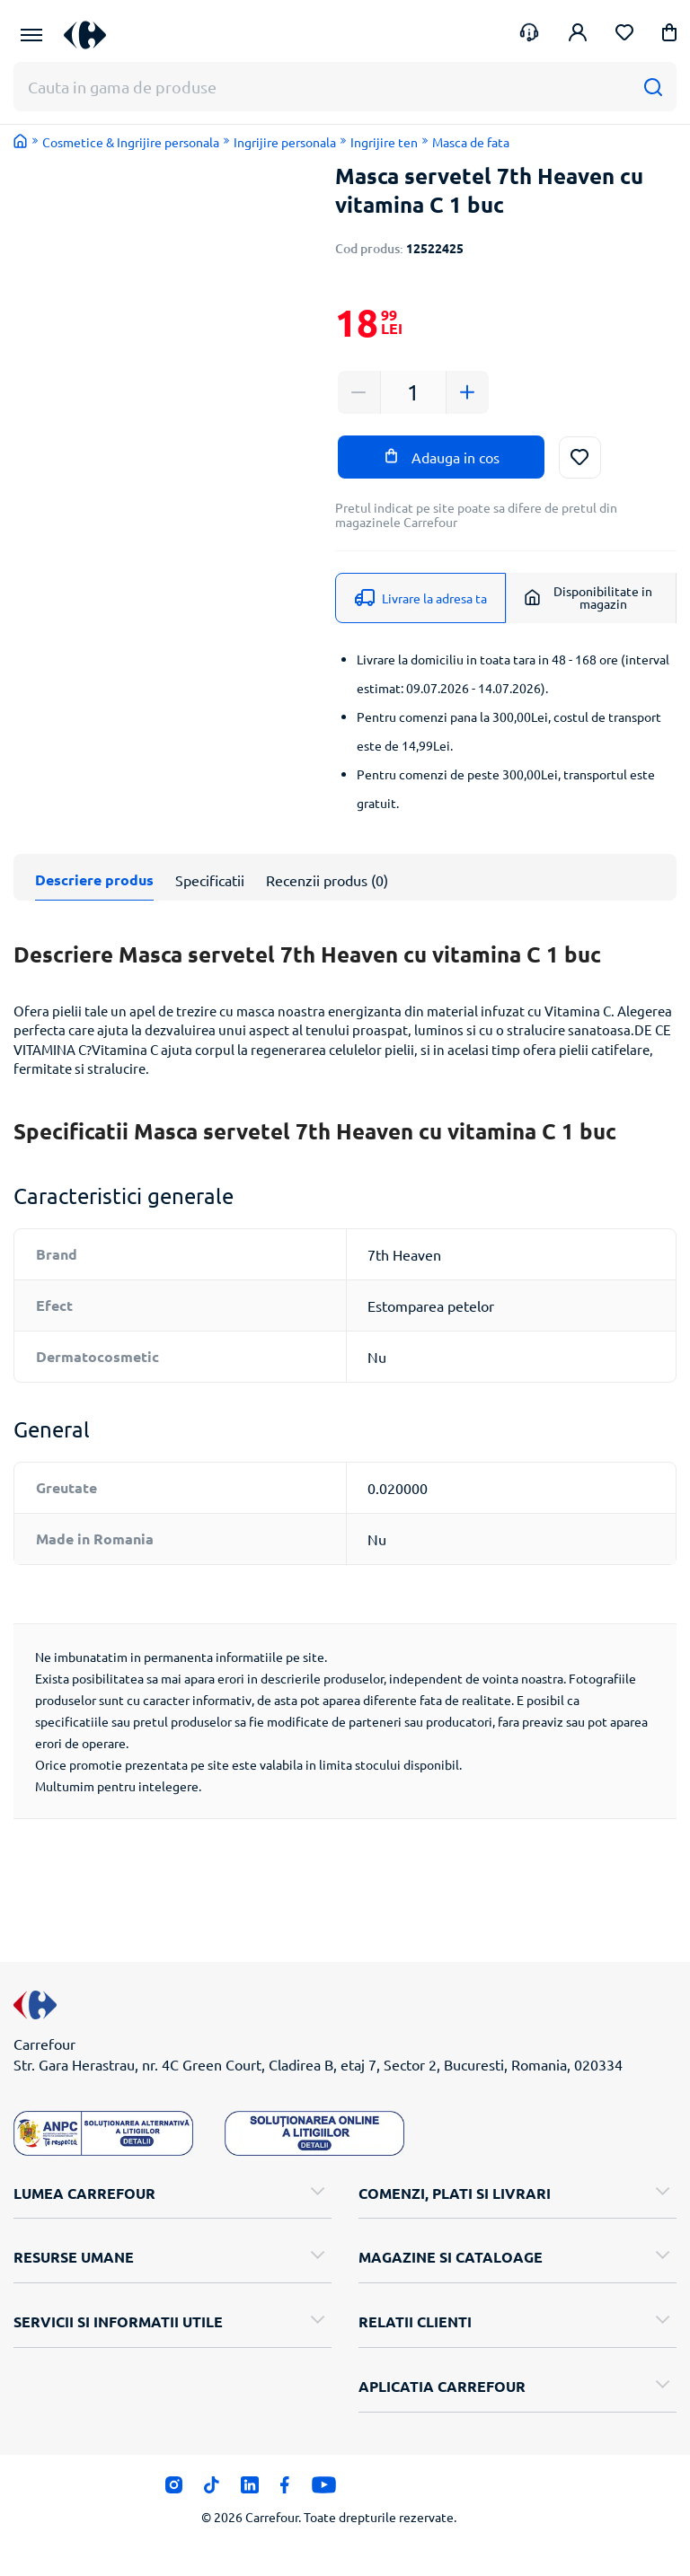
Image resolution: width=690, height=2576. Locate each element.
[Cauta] (652, 86)
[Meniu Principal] (31, 35)
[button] (669, 35)
